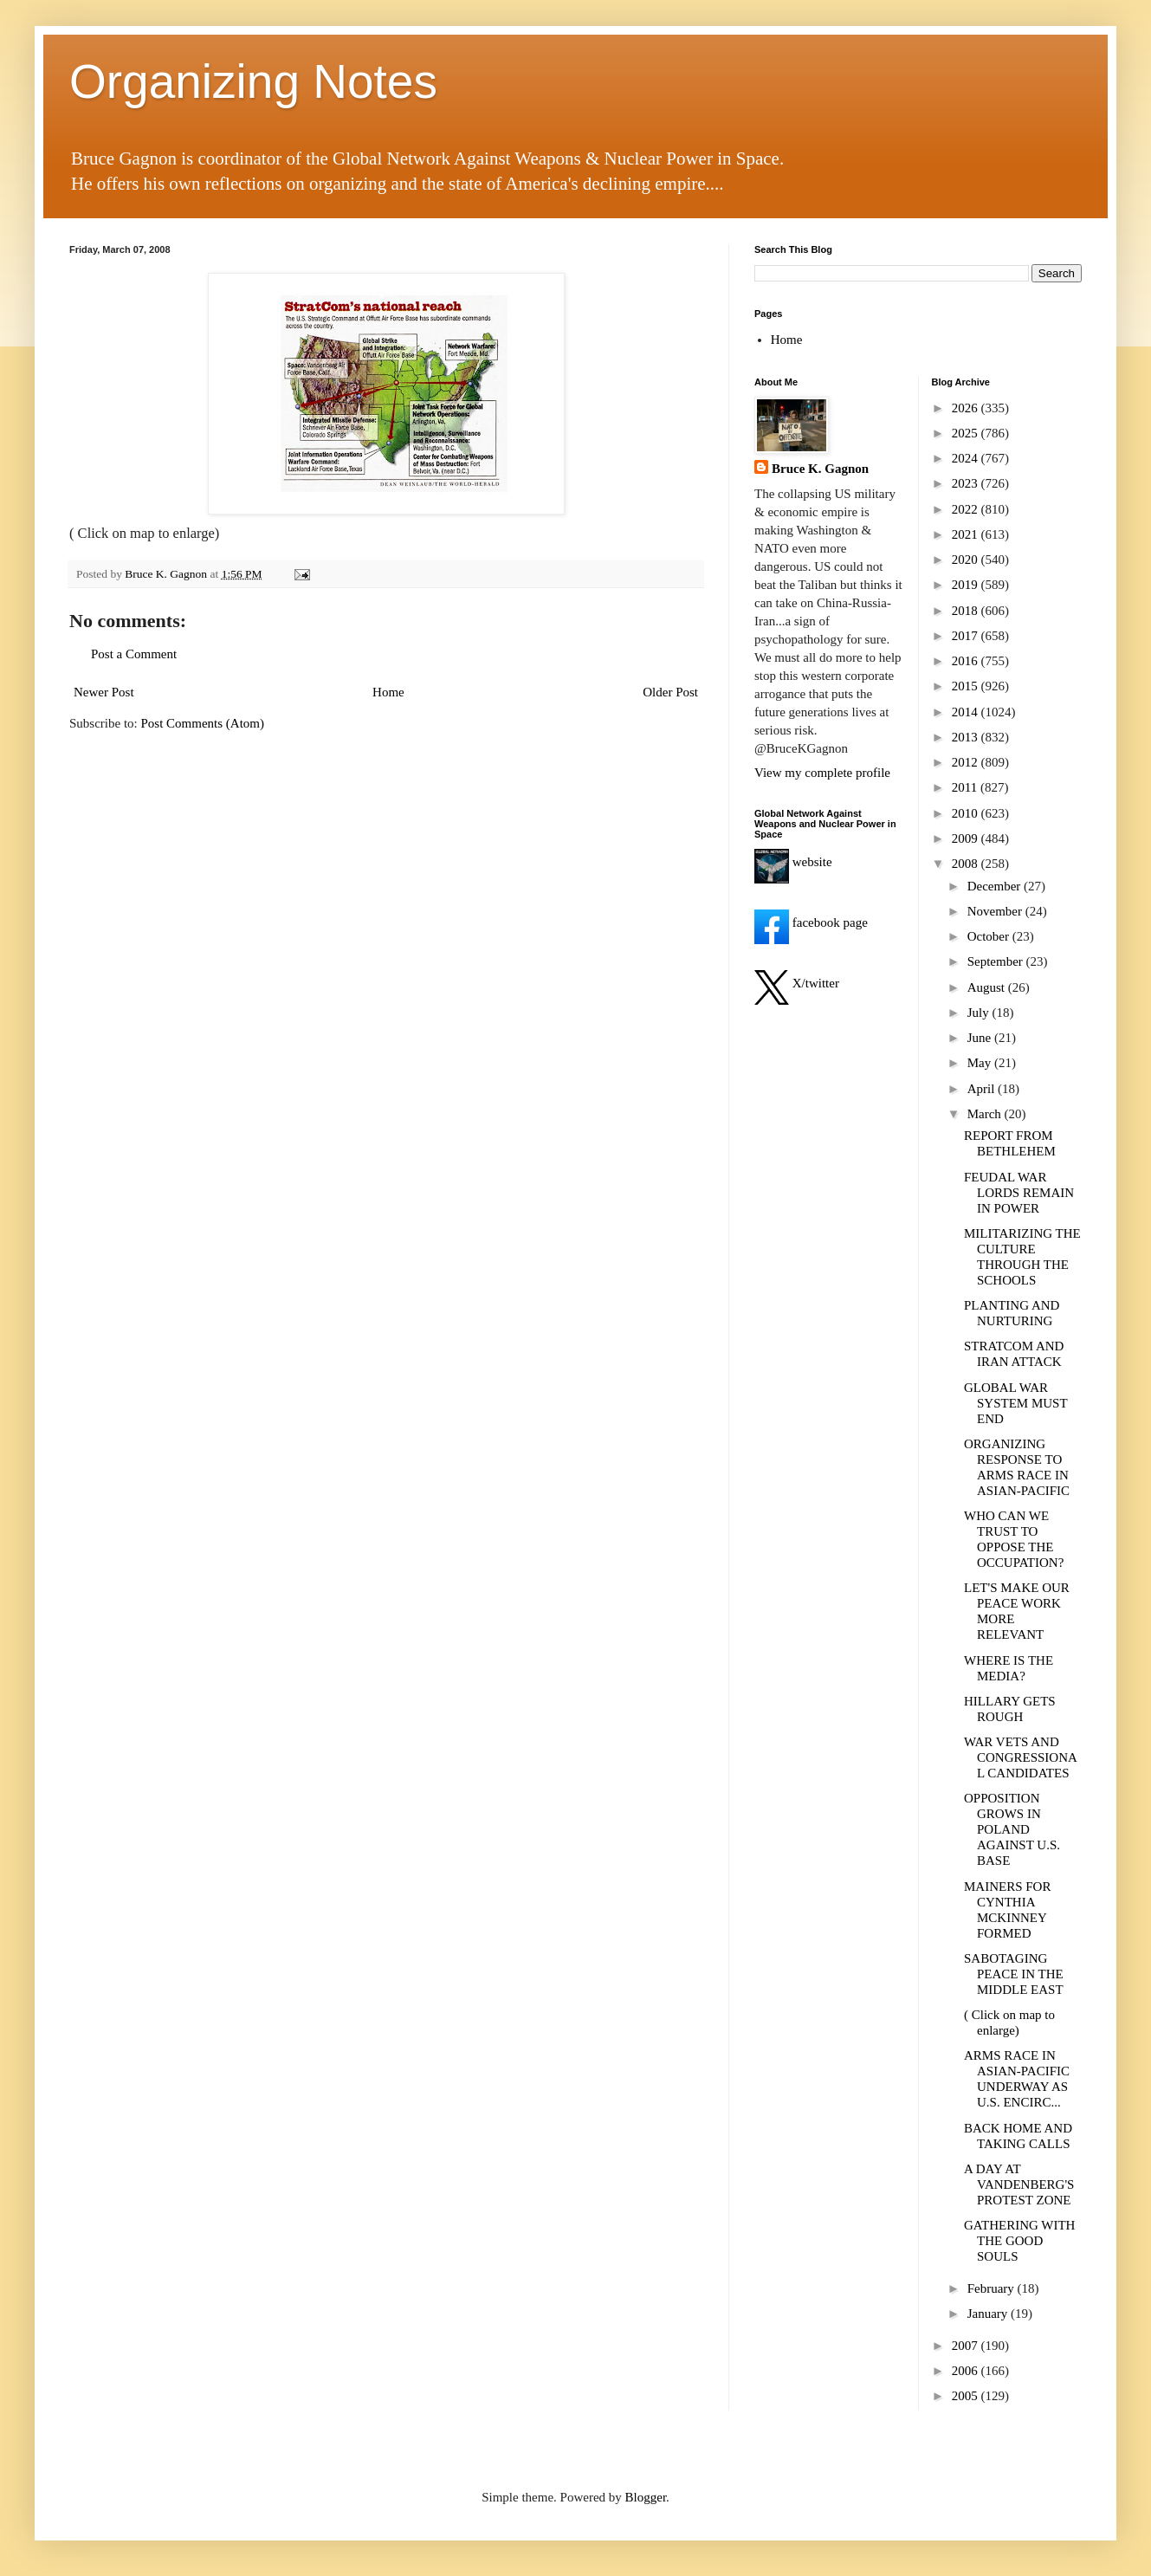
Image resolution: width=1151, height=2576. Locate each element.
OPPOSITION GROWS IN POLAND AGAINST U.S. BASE (1012, 1829)
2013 (966, 737)
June (980, 1038)
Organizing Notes (253, 81)
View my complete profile (822, 773)
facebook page (811, 922)
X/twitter (796, 983)
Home (388, 692)
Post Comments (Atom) (203, 723)
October (989, 936)
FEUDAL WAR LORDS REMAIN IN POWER (1019, 1192)
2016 (966, 661)
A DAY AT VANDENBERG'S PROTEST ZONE (1019, 2184)
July (980, 1012)
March (986, 1114)
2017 (966, 636)
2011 (966, 787)
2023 (966, 483)
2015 (966, 686)
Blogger (646, 2497)
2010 (966, 813)
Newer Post (104, 692)
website (793, 862)
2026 (966, 408)
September (996, 961)
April (982, 1089)
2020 (966, 559)
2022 (966, 509)
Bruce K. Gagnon (820, 469)
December (995, 886)
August (987, 987)
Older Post (670, 692)
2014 (966, 712)
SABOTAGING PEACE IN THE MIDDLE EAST (1014, 1974)
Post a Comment (134, 654)
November (996, 911)
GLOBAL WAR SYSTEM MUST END (1015, 1403)
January (989, 2313)
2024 (966, 458)
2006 (966, 2371)
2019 (966, 585)
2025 (966, 433)
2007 (966, 2346)
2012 (966, 762)
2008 (966, 864)
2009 (966, 838)
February (992, 2288)
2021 (966, 534)
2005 (966, 2396)
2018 (966, 611)
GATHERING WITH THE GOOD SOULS (1019, 2240)
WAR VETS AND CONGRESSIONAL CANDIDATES (1020, 1757)
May (980, 1063)
